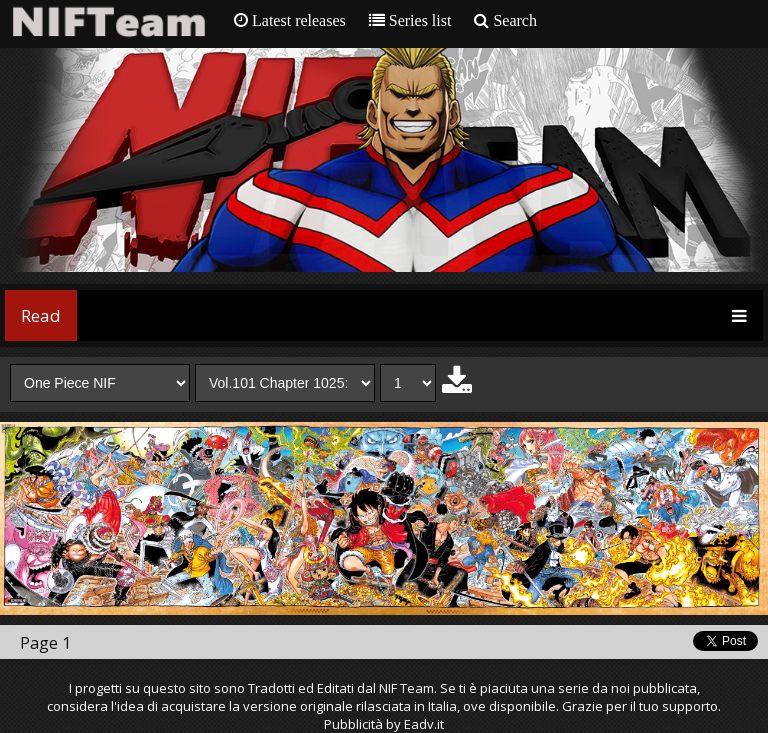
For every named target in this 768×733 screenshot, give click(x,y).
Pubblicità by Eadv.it (384, 724)
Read (41, 315)
